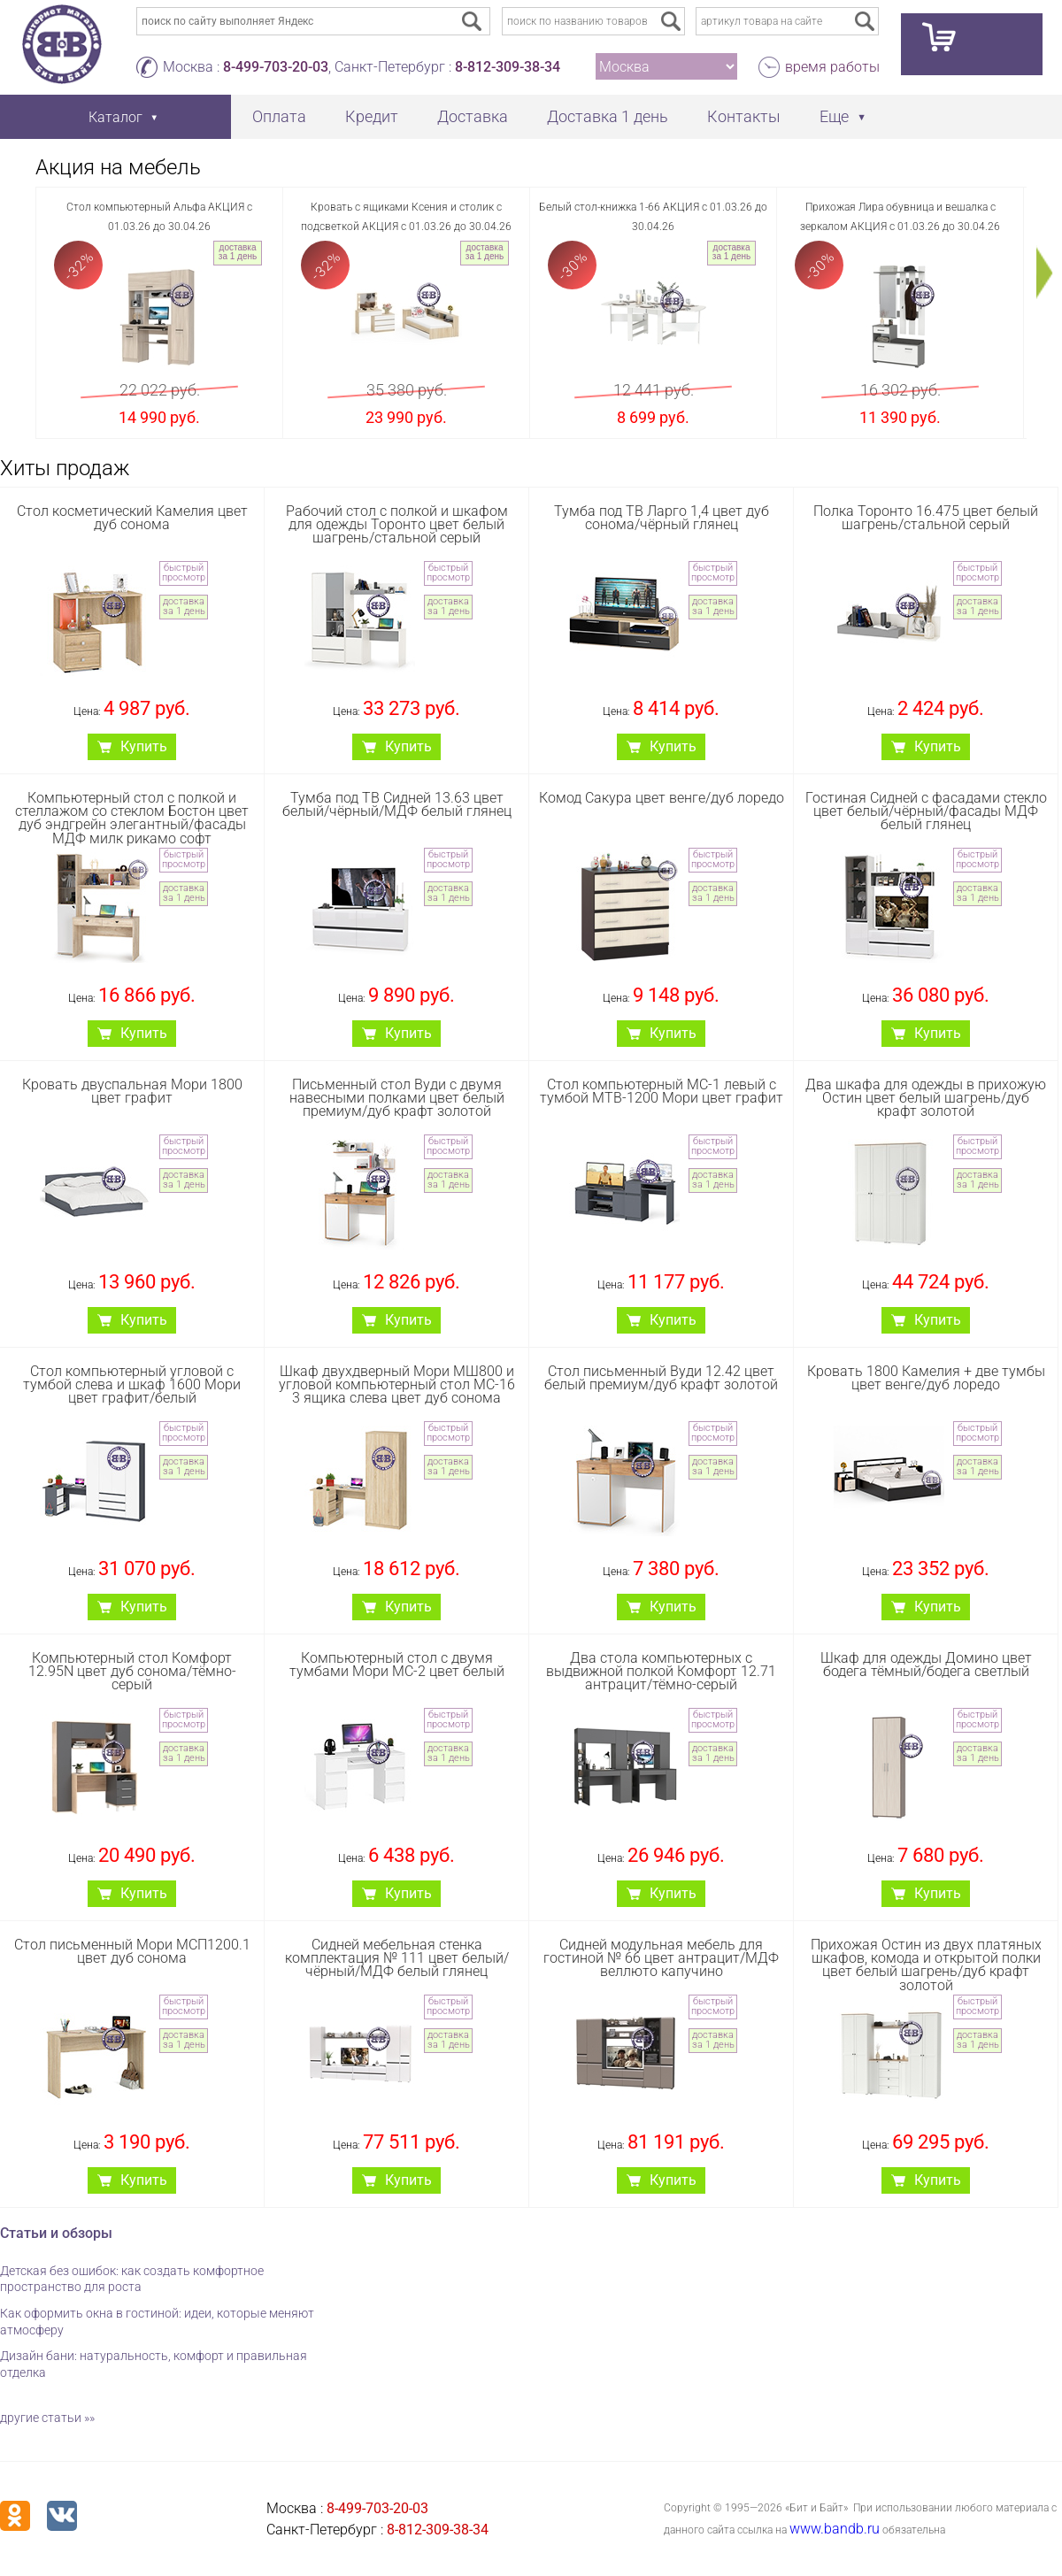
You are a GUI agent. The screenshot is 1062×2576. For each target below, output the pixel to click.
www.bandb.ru (834, 2528)
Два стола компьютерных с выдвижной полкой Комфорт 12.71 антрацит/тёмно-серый (661, 1671)
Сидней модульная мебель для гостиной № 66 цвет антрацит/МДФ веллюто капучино (661, 1958)
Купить (143, 746)
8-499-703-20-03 (275, 66)
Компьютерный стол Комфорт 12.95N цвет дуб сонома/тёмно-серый (132, 1671)
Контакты (744, 116)
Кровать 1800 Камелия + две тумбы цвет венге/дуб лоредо (926, 1378)
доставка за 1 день (238, 251)
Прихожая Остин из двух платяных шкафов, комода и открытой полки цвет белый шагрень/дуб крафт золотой (926, 1965)
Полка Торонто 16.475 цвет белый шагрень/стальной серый (925, 518)
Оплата (279, 116)
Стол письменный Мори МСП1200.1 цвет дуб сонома (132, 1951)
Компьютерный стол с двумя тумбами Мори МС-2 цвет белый (396, 1664)
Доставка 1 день (607, 116)
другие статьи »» (47, 2418)
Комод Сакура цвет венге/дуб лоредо (661, 797)
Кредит (371, 116)
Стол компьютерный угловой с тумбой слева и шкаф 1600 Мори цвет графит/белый (132, 1384)
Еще (834, 116)
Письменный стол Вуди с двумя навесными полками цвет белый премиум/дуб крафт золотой (396, 1097)
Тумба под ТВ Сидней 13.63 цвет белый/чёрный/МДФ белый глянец (397, 804)
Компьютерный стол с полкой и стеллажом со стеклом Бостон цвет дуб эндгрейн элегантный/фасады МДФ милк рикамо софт (132, 818)
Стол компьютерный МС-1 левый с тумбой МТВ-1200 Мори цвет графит (661, 1091)
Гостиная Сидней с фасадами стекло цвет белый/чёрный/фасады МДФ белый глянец (926, 811)
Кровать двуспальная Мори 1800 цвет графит (132, 1091)
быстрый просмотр (183, 572)
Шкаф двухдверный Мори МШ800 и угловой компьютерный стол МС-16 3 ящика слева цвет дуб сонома (397, 1384)
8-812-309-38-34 (507, 66)
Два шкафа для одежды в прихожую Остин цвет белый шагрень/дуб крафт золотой (925, 1097)
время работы (832, 66)
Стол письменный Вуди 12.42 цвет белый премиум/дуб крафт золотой (661, 1378)
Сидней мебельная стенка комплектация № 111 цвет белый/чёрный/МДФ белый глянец (397, 1958)
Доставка (472, 116)
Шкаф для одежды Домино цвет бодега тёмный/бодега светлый (926, 1664)
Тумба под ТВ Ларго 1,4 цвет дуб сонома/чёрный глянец (661, 518)
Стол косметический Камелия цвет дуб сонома (132, 518)
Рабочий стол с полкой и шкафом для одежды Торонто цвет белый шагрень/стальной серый (397, 524)
